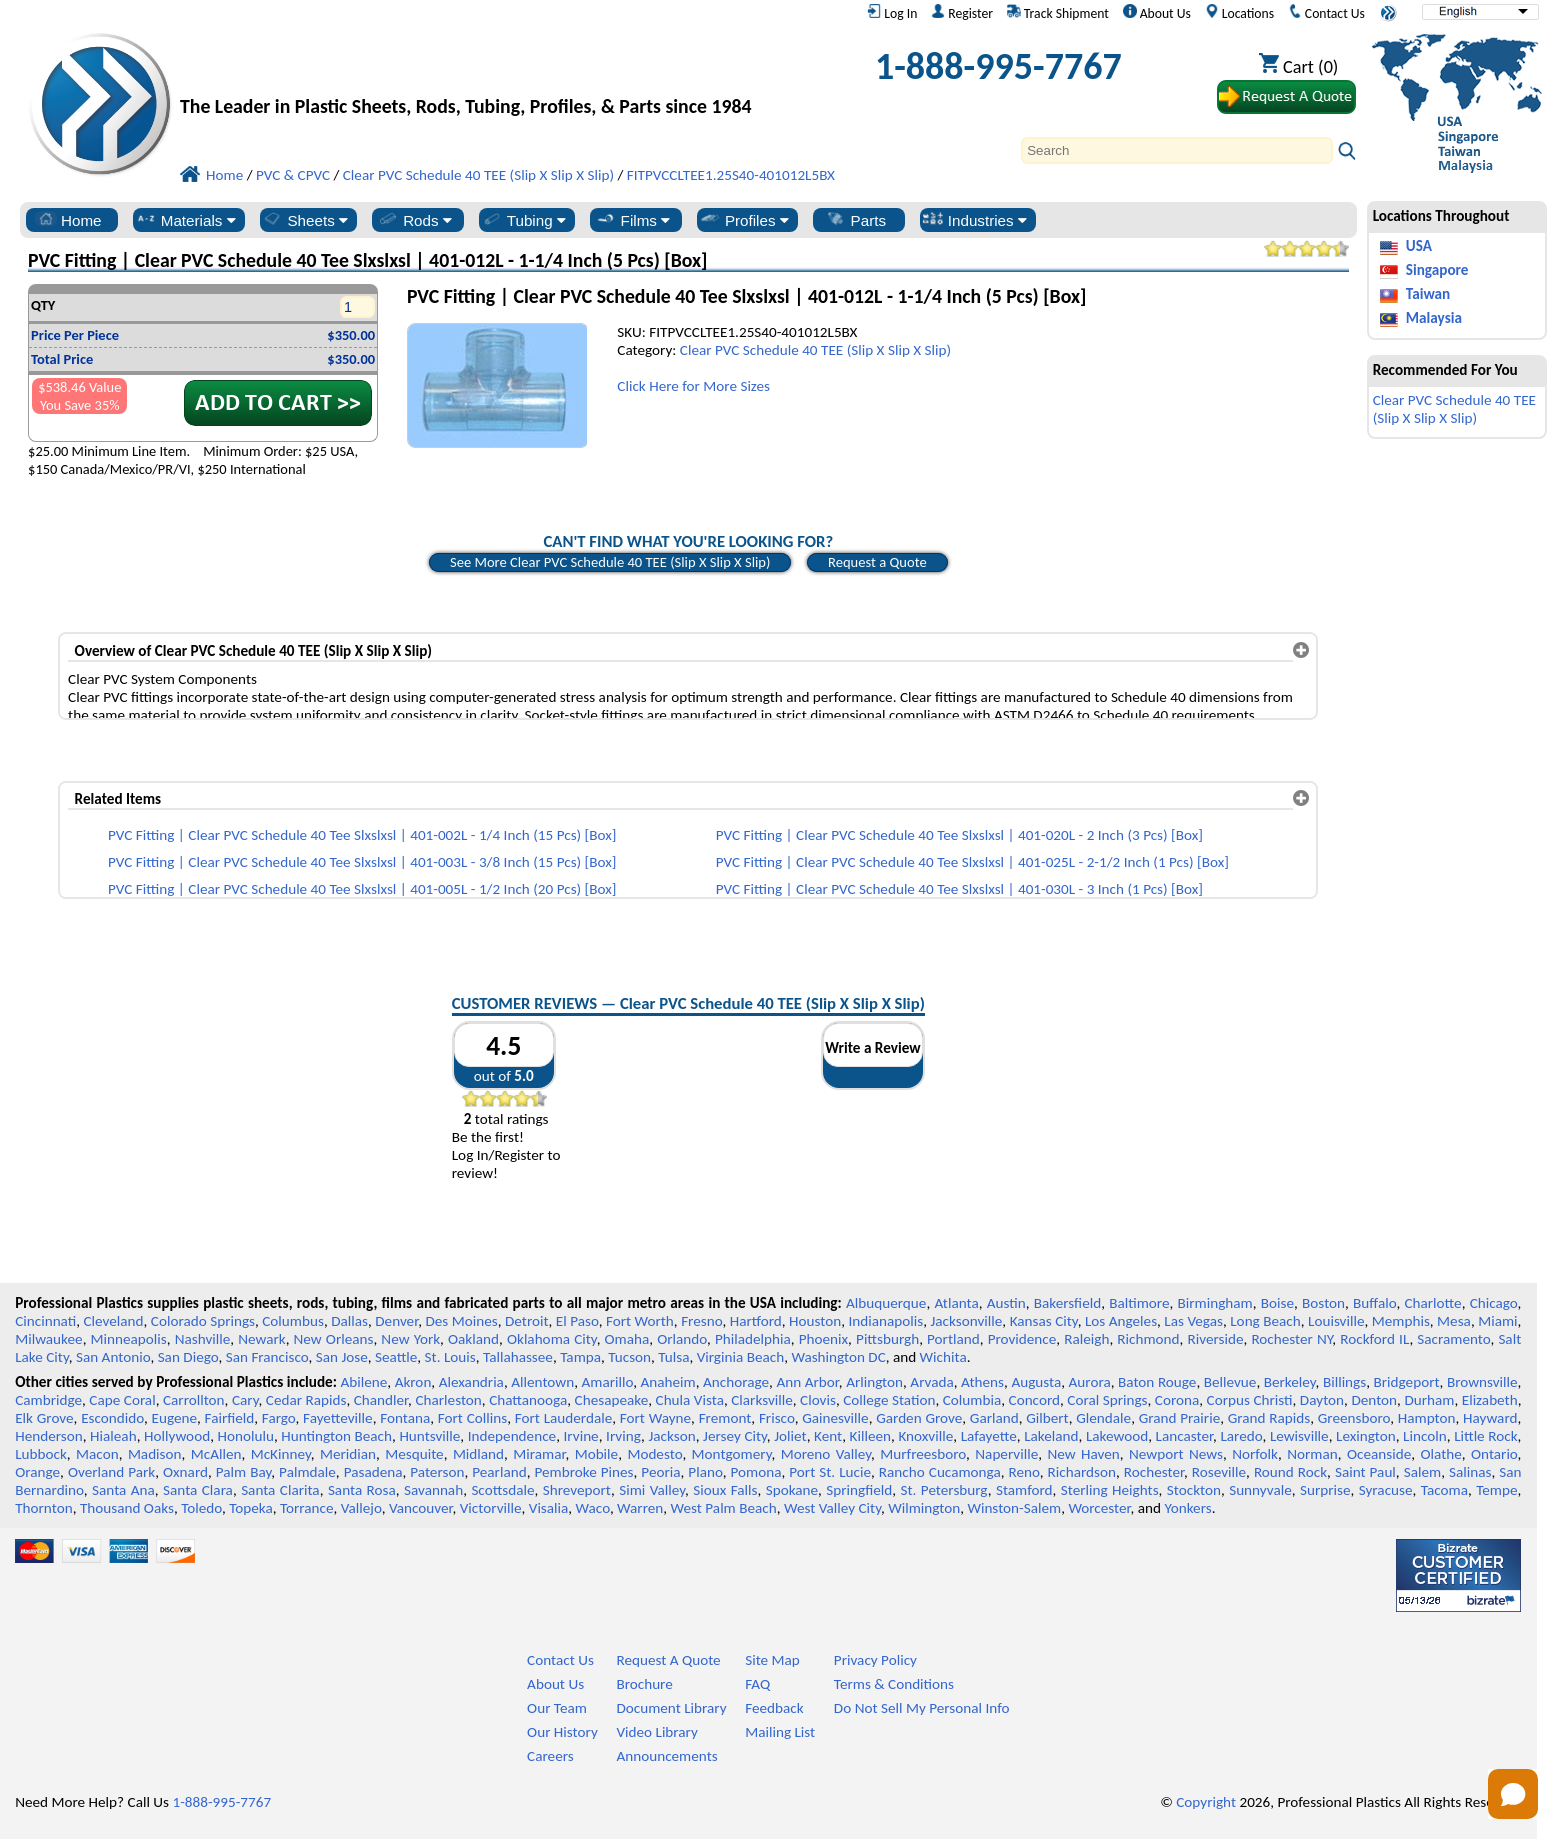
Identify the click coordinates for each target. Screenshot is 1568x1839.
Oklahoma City (552, 1339)
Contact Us (1326, 13)
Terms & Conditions (894, 1684)
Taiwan (1428, 294)
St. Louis (450, 1357)
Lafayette (989, 1436)
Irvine (581, 1436)
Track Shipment (1058, 13)
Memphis (1401, 1321)
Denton (1374, 1400)
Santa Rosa (362, 1490)
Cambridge (48, 1400)
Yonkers (1187, 1508)
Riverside (1216, 1339)
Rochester (1154, 1472)
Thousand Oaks (127, 1508)
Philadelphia (753, 1339)
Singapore (1437, 270)
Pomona (756, 1472)
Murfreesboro (923, 1454)
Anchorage (736, 1382)
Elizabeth (1490, 1400)
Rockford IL (1374, 1339)
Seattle (396, 1357)
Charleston (448, 1400)
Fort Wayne (655, 1418)
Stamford (1024, 1490)
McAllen (216, 1454)
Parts (856, 220)
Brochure (644, 1684)
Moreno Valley (826, 1454)
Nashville (203, 1339)
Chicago (1494, 1303)
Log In (892, 13)
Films (633, 220)
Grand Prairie (1179, 1418)
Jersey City (735, 1436)
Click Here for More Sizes (693, 386)
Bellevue (1230, 1382)
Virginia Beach (741, 1357)
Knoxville (925, 1436)
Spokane (792, 1490)
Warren (640, 1508)
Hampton (1427, 1418)
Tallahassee (518, 1357)
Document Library (671, 1708)
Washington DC (838, 1357)
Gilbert (1047, 1418)
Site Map (772, 1660)
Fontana (405, 1418)
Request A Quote (668, 1660)
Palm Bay (244, 1472)
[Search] (1177, 150)
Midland (478, 1454)
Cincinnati (45, 1321)
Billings (1344, 1382)
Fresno (701, 1321)
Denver (396, 1321)
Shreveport (577, 1490)
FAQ (757, 1684)
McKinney (281, 1454)
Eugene (175, 1418)
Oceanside (1379, 1454)
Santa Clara (198, 1490)
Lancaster (1184, 1436)
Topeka (251, 1508)
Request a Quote (877, 562)
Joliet (790, 1436)
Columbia (972, 1400)
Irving (623, 1436)
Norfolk (1255, 1454)
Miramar (539, 1454)
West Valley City (832, 1508)
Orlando (682, 1339)
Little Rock (1485, 1436)
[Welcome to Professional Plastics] (480, 71)
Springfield (859, 1490)
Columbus (293, 1321)
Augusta (1036, 1382)
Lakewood (1117, 1436)
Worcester (1099, 1508)
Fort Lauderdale (563, 1418)
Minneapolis (129, 1339)
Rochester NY (1291, 1339)
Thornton (43, 1508)
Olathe (1440, 1454)
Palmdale (307, 1472)
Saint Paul (1365, 1472)
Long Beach (1265, 1321)
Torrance (307, 1508)
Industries (974, 220)
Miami (1497, 1321)
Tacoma (1444, 1490)
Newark (261, 1339)
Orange (37, 1472)
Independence (512, 1436)
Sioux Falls (725, 1490)
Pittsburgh (887, 1339)
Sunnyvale (1260, 1490)
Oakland (473, 1339)
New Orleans (334, 1339)
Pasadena (373, 1472)
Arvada (931, 1382)
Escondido (112, 1418)
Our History (562, 1732)
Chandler (381, 1400)
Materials (185, 220)
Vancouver (421, 1508)
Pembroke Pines (583, 1472)
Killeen (870, 1436)
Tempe (1496, 1490)
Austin (1006, 1303)
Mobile (597, 1454)
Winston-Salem (1014, 1508)
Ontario (1494, 1454)
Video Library (656, 1732)
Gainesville (835, 1418)
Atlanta (956, 1303)
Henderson (49, 1436)
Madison (155, 1454)
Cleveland (114, 1321)
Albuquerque (886, 1303)
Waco (593, 1508)
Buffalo (1374, 1303)
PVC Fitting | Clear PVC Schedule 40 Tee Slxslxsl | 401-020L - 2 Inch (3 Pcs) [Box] (959, 835)
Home (68, 220)
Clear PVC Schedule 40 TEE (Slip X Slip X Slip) (815, 350)
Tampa (580, 1357)
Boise (1277, 1303)
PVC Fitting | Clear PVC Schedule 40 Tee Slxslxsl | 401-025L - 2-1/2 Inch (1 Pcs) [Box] (972, 862)
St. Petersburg (944, 1490)
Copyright (1206, 1802)
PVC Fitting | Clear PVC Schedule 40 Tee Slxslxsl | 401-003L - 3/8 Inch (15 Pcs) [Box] (362, 862)
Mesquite (414, 1454)
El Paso (577, 1321)
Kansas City (1044, 1321)
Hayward (1490, 1418)
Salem (1422, 1472)
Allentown (542, 1382)
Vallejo (361, 1508)
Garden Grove (919, 1418)
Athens (982, 1382)
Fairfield (230, 1418)
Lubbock (41, 1454)
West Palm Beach (724, 1508)
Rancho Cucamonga (940, 1472)
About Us (1157, 13)
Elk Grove (44, 1418)
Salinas (1470, 1472)
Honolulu (246, 1436)
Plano (705, 1472)
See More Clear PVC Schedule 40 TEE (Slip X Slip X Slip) (610, 562)
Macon (97, 1454)
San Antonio (113, 1357)
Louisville (1336, 1321)
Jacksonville (967, 1321)
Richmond (1148, 1339)
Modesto (654, 1454)
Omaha (627, 1339)
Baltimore (1139, 1303)
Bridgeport (1407, 1382)
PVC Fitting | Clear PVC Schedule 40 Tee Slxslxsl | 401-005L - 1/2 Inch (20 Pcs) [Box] (362, 889)
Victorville (491, 1508)
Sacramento (1453, 1339)
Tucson (629, 1357)
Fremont (725, 1418)
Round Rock (1290, 1472)
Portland (953, 1339)
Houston (815, 1321)
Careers (550, 1756)
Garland (994, 1418)
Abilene (363, 1382)
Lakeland (1051, 1436)
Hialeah (113, 1436)
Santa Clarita (280, 1490)
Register (962, 13)
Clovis (818, 1400)
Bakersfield (1067, 1303)
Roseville (1219, 1472)
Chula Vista (690, 1400)
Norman (1312, 1454)
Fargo (279, 1418)
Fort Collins (472, 1418)
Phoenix (823, 1339)
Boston (1323, 1303)
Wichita (943, 1357)
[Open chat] (1513, 1794)
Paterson (437, 1472)
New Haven (1083, 1454)
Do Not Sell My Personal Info (922, 1708)
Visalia (549, 1508)
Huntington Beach (336, 1436)
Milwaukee (48, 1339)
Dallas (349, 1321)
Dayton (1322, 1400)
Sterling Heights (1110, 1490)
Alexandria (471, 1382)
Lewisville (1299, 1436)
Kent (828, 1436)
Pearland (499, 1472)
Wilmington (924, 1508)
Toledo (201, 1508)
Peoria (660, 1472)
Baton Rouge (1157, 1382)
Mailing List (780, 1732)
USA (1419, 246)
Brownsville (1482, 1382)
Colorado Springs (203, 1321)
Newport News (1176, 1454)
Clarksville (762, 1400)
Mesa (1454, 1321)
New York (410, 1339)
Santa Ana (123, 1490)
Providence (1022, 1339)
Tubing (523, 220)
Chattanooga (528, 1400)
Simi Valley (652, 1490)
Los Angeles (1121, 1321)
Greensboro (1354, 1418)
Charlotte (1432, 1303)
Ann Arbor (807, 1382)
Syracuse (1386, 1490)
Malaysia (1434, 318)
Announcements (666, 1756)
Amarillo (607, 1382)
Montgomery (732, 1454)
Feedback (774, 1708)
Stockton (1194, 1490)
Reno (1024, 1472)
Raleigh (1086, 1339)
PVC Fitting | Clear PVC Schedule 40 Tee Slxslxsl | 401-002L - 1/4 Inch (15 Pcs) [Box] (362, 835)
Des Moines (461, 1321)
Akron (413, 1382)
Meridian (348, 1454)
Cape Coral (122, 1400)
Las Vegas (1193, 1321)
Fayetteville (338, 1418)
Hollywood (177, 1436)
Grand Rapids (1269, 1418)
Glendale (1103, 1418)
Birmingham (1215, 1303)
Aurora (1090, 1382)
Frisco (777, 1418)
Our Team (557, 1708)
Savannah (433, 1490)
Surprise (1325, 1490)
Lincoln (1425, 1436)
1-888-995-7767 (998, 66)
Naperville (1006, 1454)
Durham (1429, 1400)
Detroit (527, 1321)
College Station (889, 1400)
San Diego (188, 1357)
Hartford (756, 1321)
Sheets (304, 220)
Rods (414, 220)
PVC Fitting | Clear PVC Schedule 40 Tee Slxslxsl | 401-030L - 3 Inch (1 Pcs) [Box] (959, 889)
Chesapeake (612, 1400)
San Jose (342, 1357)
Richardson (1082, 1472)
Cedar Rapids (306, 1400)
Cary (245, 1400)
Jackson (671, 1436)
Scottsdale (502, 1490)
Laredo (1241, 1436)
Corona (1177, 1400)
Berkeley (1290, 1382)
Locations (1240, 13)
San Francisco (267, 1357)
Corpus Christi (1250, 1400)
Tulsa (673, 1357)
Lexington (1366, 1436)
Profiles (744, 220)
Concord (1034, 1400)
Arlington (874, 1382)
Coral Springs (1107, 1400)
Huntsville (429, 1436)
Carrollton (194, 1400)
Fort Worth (640, 1321)
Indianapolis (886, 1321)
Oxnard (185, 1472)
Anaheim (668, 1382)
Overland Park (111, 1472)
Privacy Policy (875, 1660)
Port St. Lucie (830, 1472)
